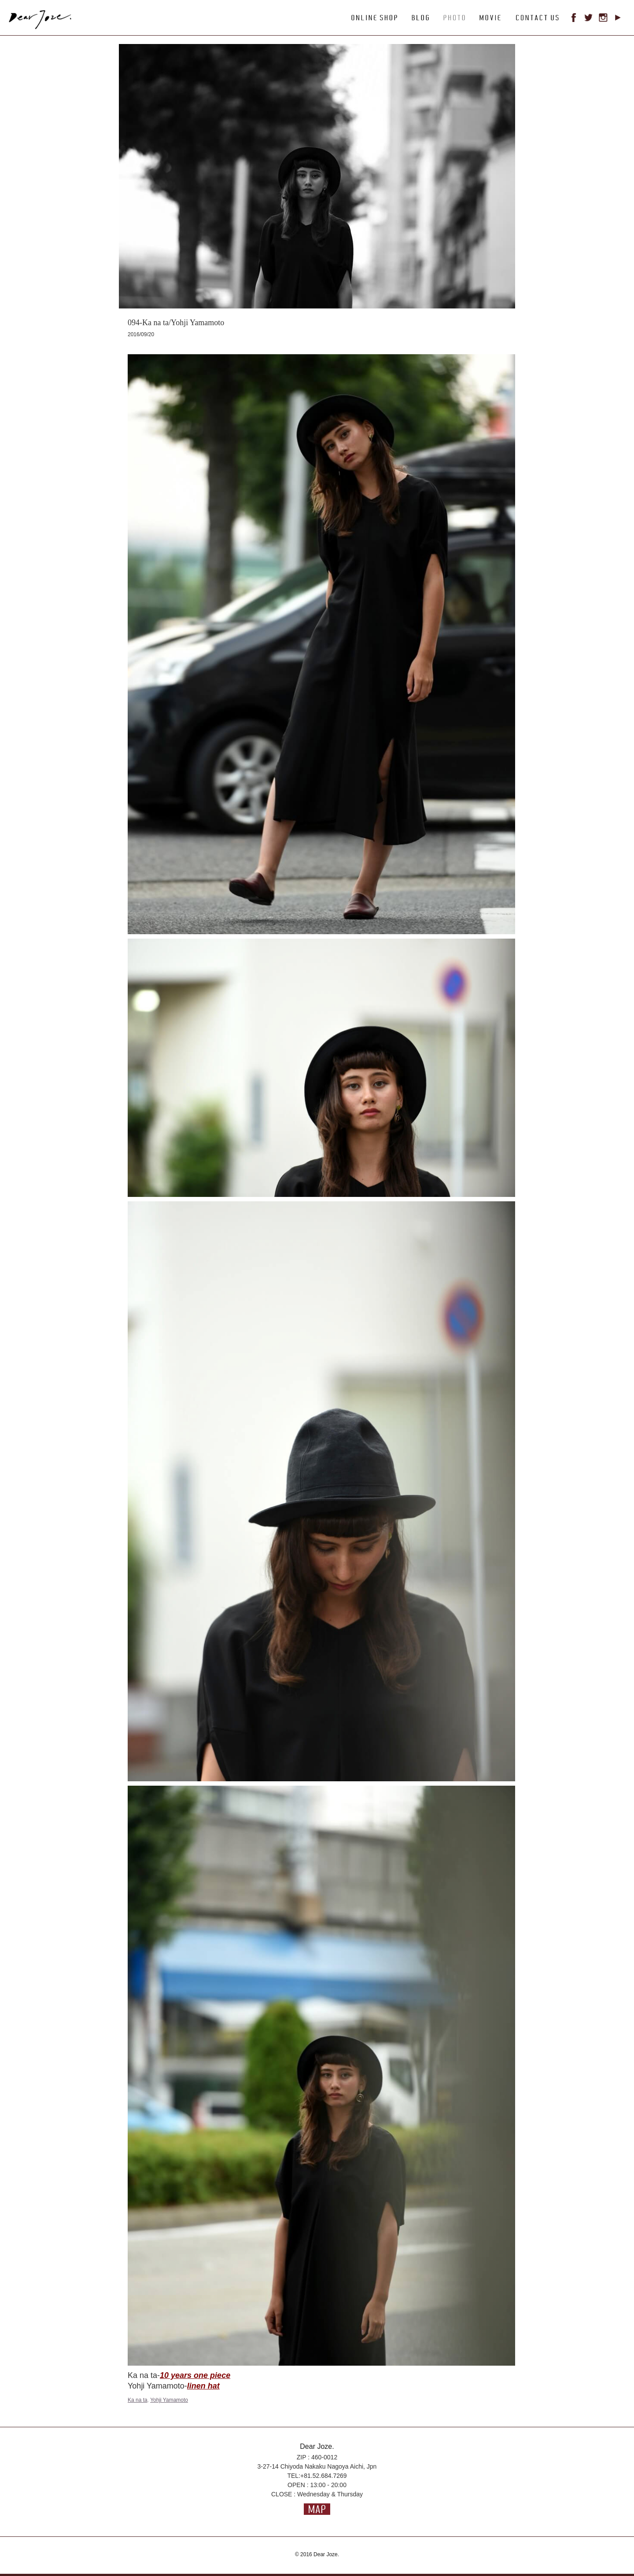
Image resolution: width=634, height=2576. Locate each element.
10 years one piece (195, 2375)
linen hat (203, 2386)
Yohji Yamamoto (169, 2400)
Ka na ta (137, 2400)
